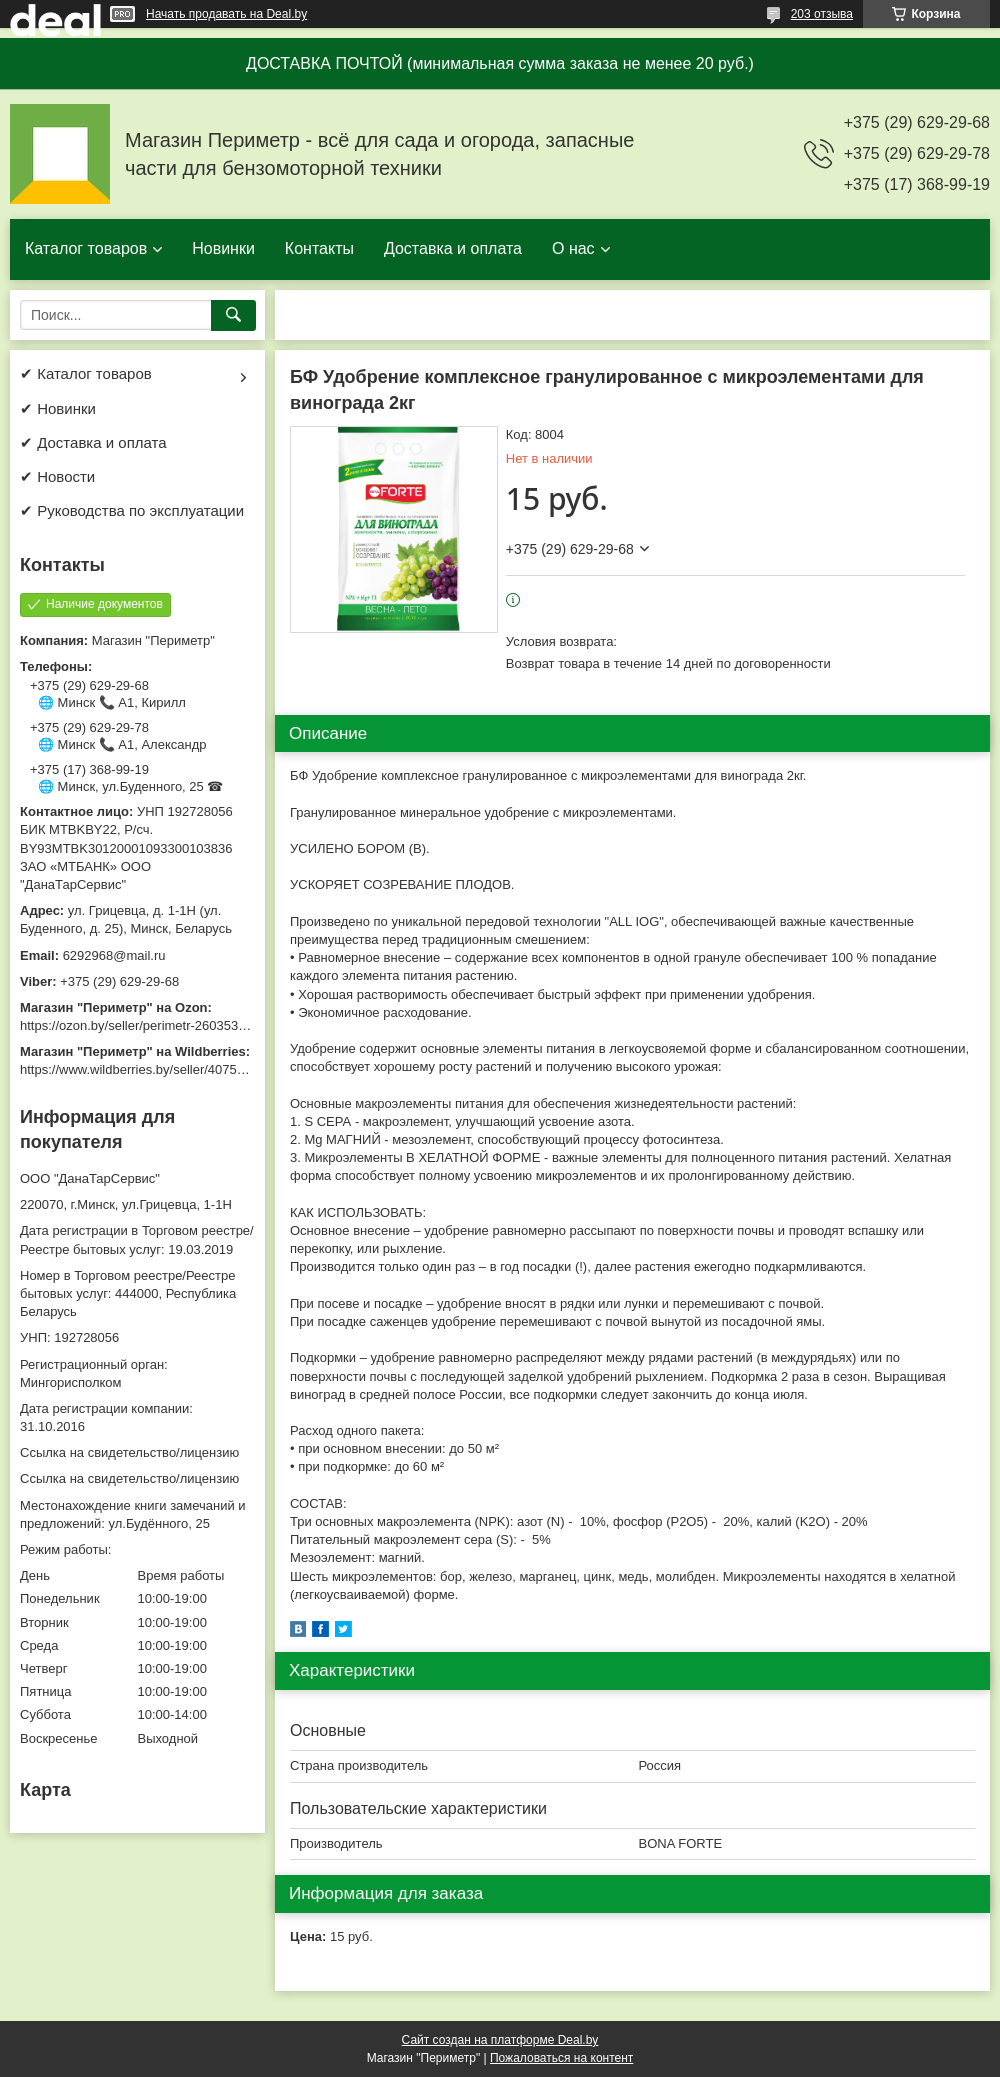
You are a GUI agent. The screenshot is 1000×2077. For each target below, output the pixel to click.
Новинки (223, 248)
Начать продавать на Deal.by (226, 14)
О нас (573, 248)
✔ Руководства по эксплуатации (132, 510)
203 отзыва (822, 14)
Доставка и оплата (453, 248)
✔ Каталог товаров (86, 373)
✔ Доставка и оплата (93, 442)
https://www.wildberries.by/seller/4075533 (139, 1069)
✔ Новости (57, 476)
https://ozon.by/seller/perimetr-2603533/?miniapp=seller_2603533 (209, 1025)
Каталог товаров (86, 248)
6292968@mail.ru (114, 955)
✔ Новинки (58, 408)
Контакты (319, 248)
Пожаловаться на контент (561, 2058)
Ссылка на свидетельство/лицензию (129, 1452)
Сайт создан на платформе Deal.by (500, 2040)
